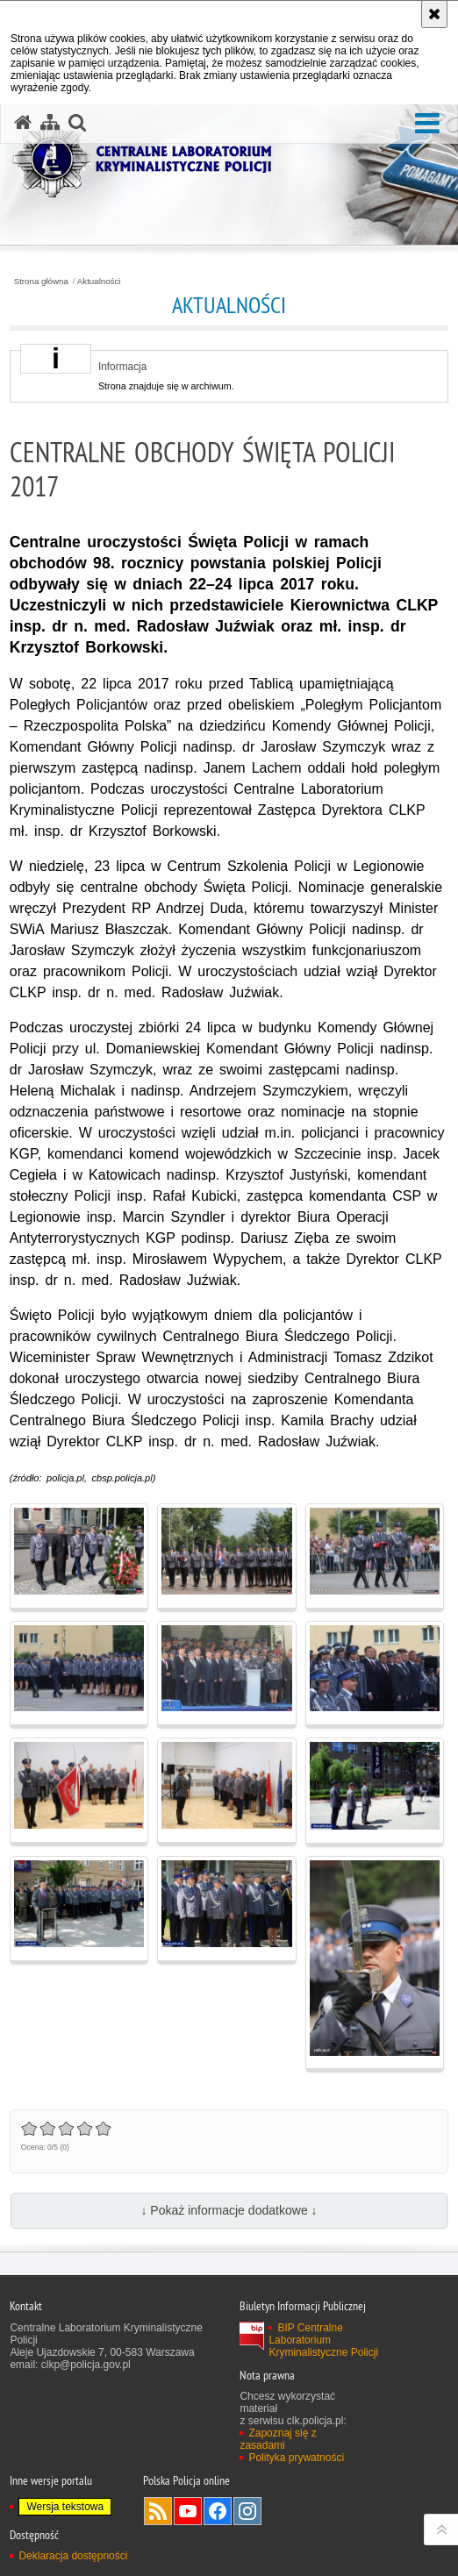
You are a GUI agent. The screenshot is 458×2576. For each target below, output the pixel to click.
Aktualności (99, 281)
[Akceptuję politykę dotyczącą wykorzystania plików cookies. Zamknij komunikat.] (434, 14)
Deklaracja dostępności (72, 2556)
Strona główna (41, 281)
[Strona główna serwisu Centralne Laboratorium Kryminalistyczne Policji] (23, 122)
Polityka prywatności (296, 2457)
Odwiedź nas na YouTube (188, 2511)
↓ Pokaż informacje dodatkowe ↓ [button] (228, 2210)
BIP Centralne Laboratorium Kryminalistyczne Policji (323, 2340)
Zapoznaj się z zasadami (278, 2439)
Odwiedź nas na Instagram (247, 2511)
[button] (427, 124)
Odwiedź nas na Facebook (218, 2511)
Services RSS (158, 2511)
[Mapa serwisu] (50, 122)
